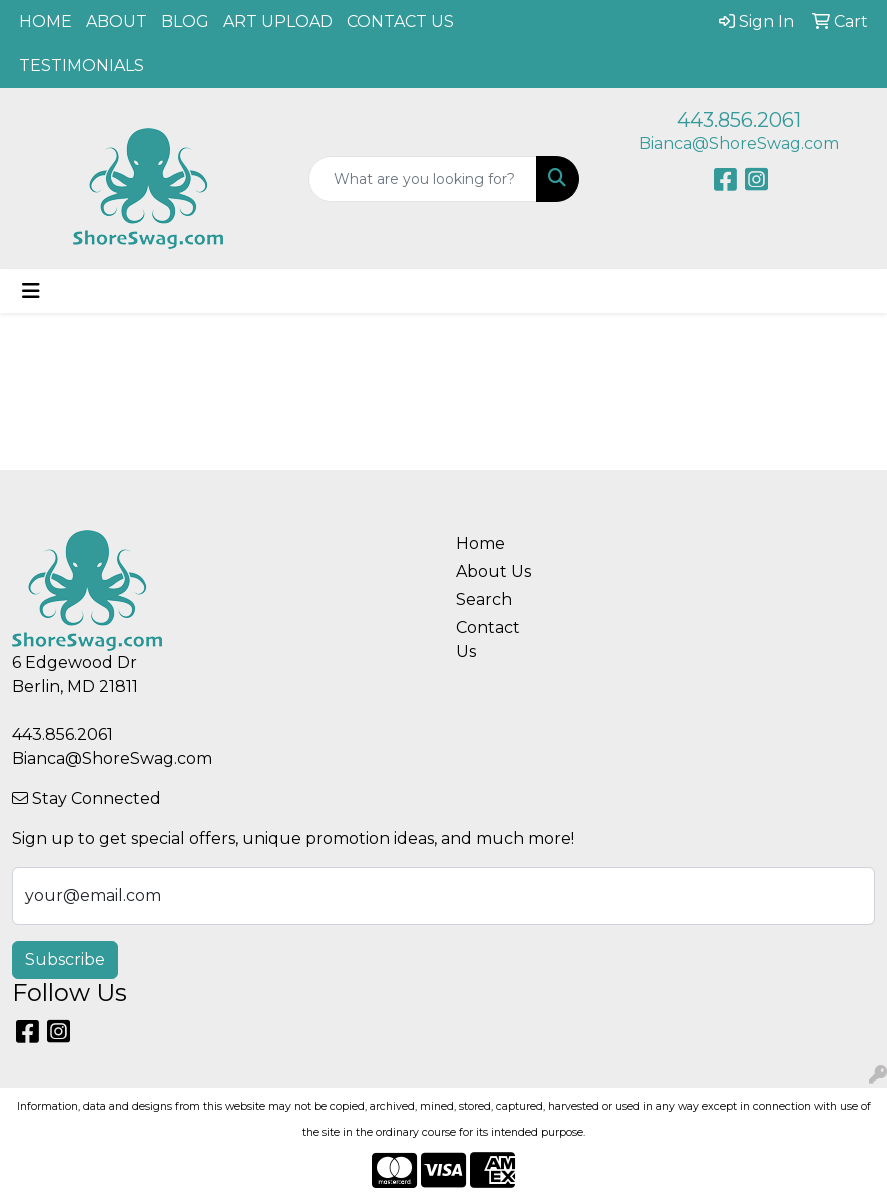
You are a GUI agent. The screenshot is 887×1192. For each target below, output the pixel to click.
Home (480, 543)
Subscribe (65, 959)
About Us (493, 571)
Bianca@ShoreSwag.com (739, 143)
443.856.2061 (739, 120)
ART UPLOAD (278, 21)
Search (484, 599)
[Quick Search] (423, 179)
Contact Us (488, 639)
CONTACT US (400, 21)
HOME (45, 21)
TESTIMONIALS (81, 65)
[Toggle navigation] (31, 291)
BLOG (185, 21)
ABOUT (116, 21)
